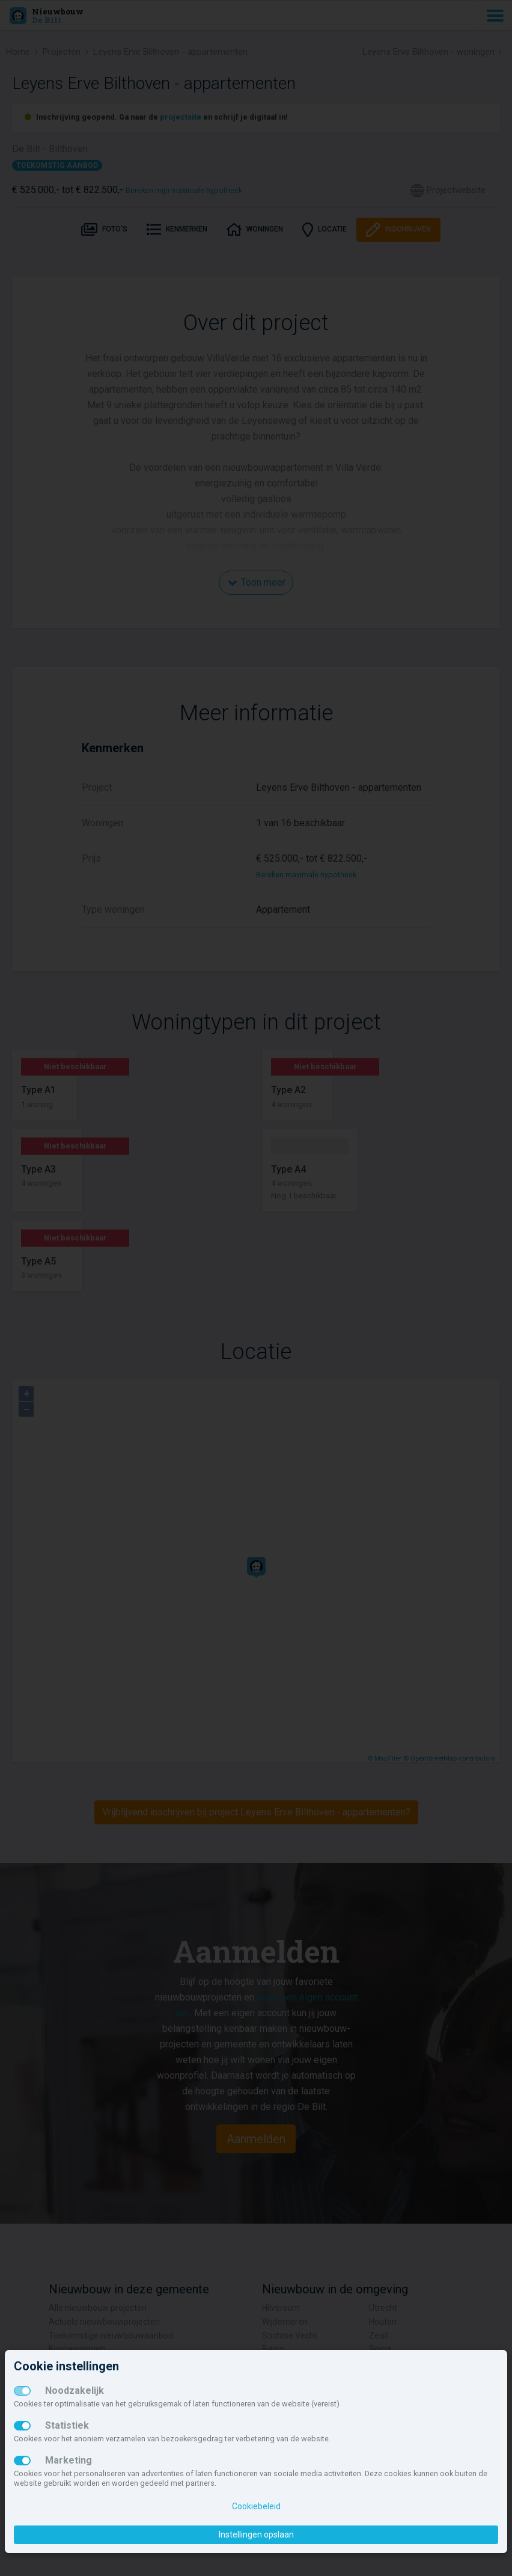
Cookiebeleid (256, 2506)
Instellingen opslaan (256, 2534)
